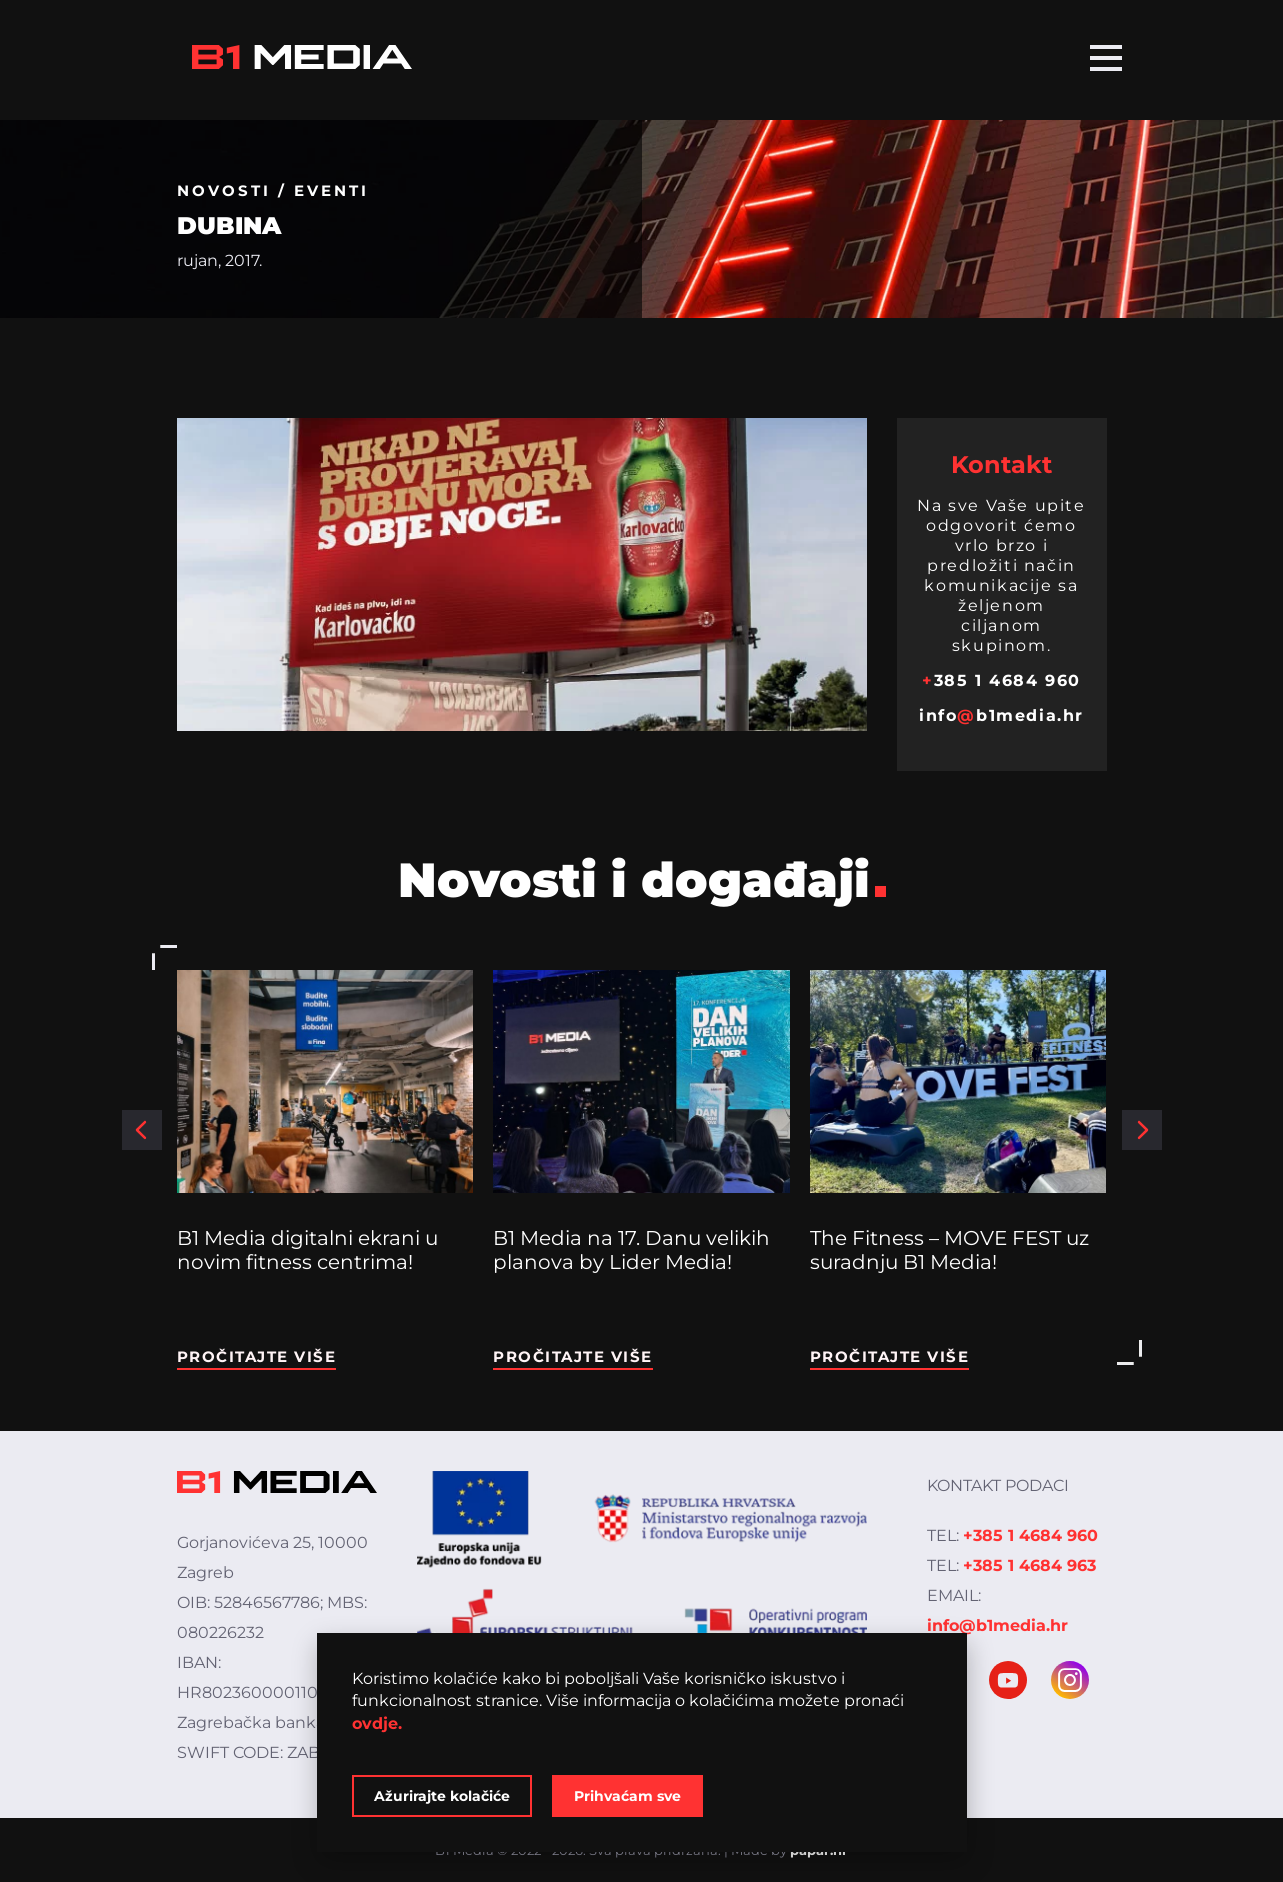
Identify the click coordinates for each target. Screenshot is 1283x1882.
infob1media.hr (1001, 715)
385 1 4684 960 (1001, 680)
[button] (142, 1130)
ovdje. (377, 1723)
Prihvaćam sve (627, 1796)
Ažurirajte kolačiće (442, 1796)
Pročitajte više (257, 1356)
